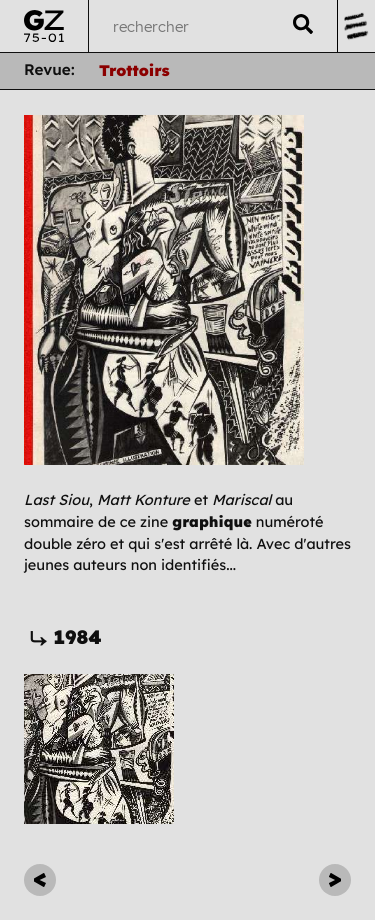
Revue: (49, 70)
